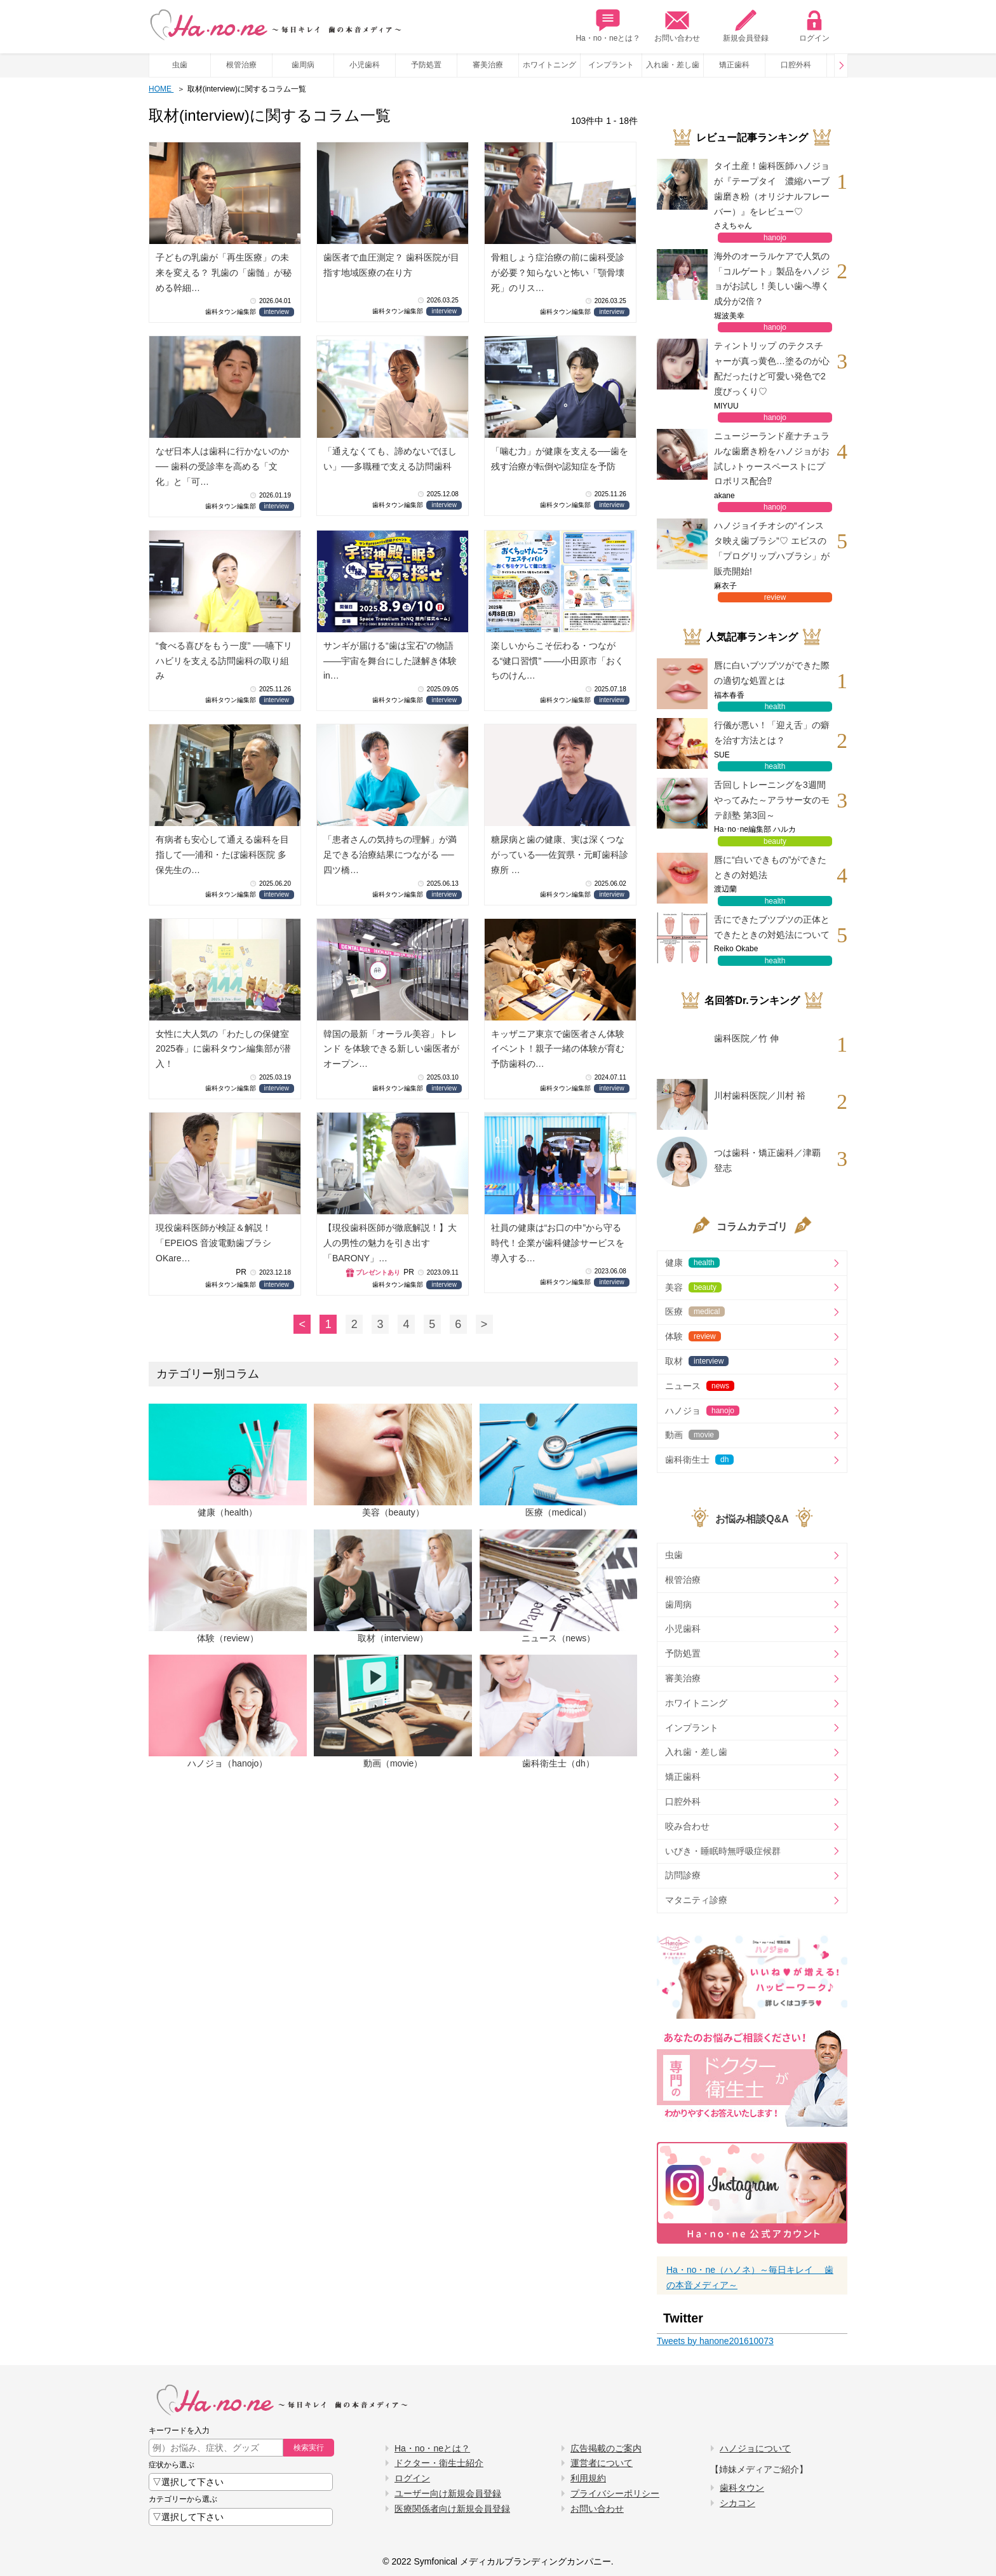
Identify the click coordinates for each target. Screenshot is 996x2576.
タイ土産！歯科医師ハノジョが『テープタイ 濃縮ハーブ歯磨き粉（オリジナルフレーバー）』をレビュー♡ (772, 188)
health (775, 706)
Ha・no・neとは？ (607, 26)
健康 (692, 1262)
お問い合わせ (677, 26)
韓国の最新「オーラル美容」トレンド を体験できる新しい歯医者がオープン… (391, 1049)
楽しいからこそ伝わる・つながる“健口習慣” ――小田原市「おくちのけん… (557, 661)
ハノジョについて (755, 2448)
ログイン (814, 26)
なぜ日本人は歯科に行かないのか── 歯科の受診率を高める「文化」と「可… (222, 466)
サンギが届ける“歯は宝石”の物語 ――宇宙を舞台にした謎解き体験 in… (390, 661)
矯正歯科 (734, 64)
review (775, 597)
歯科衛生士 (699, 1459)
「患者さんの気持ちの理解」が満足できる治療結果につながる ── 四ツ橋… (390, 854)
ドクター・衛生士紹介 (438, 2463)
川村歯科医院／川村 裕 (759, 1095)
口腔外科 (796, 64)
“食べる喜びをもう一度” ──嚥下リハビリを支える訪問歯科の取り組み (224, 661)
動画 (692, 1435)
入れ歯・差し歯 (672, 64)
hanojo (775, 237)
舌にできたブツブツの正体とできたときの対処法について (772, 927)
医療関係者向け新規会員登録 (452, 2509)
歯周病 (303, 64)
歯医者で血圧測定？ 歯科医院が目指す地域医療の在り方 (391, 265)
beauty (775, 841)
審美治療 (488, 64)
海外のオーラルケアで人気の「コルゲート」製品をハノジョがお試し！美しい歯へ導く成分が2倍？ (772, 278)
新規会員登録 (746, 26)
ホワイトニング (549, 64)
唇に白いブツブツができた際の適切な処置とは (772, 673)
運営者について (601, 2463)
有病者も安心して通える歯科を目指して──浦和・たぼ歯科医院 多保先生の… (222, 854)
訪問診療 (683, 1875)
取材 (697, 1361)
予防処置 (426, 64)
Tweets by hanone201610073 (715, 2341)
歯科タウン (742, 2488)
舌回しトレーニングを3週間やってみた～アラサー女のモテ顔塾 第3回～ (772, 800)
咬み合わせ (687, 1826)
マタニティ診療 (696, 1900)
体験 (693, 1336)
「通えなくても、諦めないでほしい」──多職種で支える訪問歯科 (390, 458)
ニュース (699, 1386)
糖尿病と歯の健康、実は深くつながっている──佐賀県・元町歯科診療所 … (559, 854)
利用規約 (588, 2478)
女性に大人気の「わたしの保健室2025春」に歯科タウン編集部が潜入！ (223, 1049)
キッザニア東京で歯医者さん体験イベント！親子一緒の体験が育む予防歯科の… (557, 1049)
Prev (841, 65)
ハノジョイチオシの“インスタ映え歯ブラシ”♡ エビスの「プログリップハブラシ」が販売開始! (772, 548)
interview (276, 311)
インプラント (611, 64)
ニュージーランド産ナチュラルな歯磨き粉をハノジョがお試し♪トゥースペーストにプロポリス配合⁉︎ (772, 458)
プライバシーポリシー (614, 2493)
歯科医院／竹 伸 (746, 1038)
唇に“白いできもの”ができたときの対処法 (770, 867)
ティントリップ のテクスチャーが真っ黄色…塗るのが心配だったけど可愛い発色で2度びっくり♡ (772, 368)
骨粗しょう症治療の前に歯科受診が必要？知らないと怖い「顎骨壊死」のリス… (557, 272)
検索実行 (308, 2447)
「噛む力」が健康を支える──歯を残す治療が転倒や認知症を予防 (559, 458)
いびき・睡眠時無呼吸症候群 (723, 1851)
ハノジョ (702, 1411)
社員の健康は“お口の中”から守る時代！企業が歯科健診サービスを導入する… (557, 1243)
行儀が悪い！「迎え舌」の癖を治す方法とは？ (772, 732)
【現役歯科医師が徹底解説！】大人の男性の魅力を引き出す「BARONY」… (390, 1243)
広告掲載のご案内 (606, 2448)
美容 (693, 1287)
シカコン (737, 2503)
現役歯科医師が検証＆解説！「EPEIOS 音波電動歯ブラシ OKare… (213, 1243)
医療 (695, 1311)
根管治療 (241, 64)
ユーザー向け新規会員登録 (447, 2493)
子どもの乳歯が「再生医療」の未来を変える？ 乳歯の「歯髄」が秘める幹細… (224, 272)
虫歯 (179, 64)
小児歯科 (364, 64)
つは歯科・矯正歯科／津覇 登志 (767, 1160)
